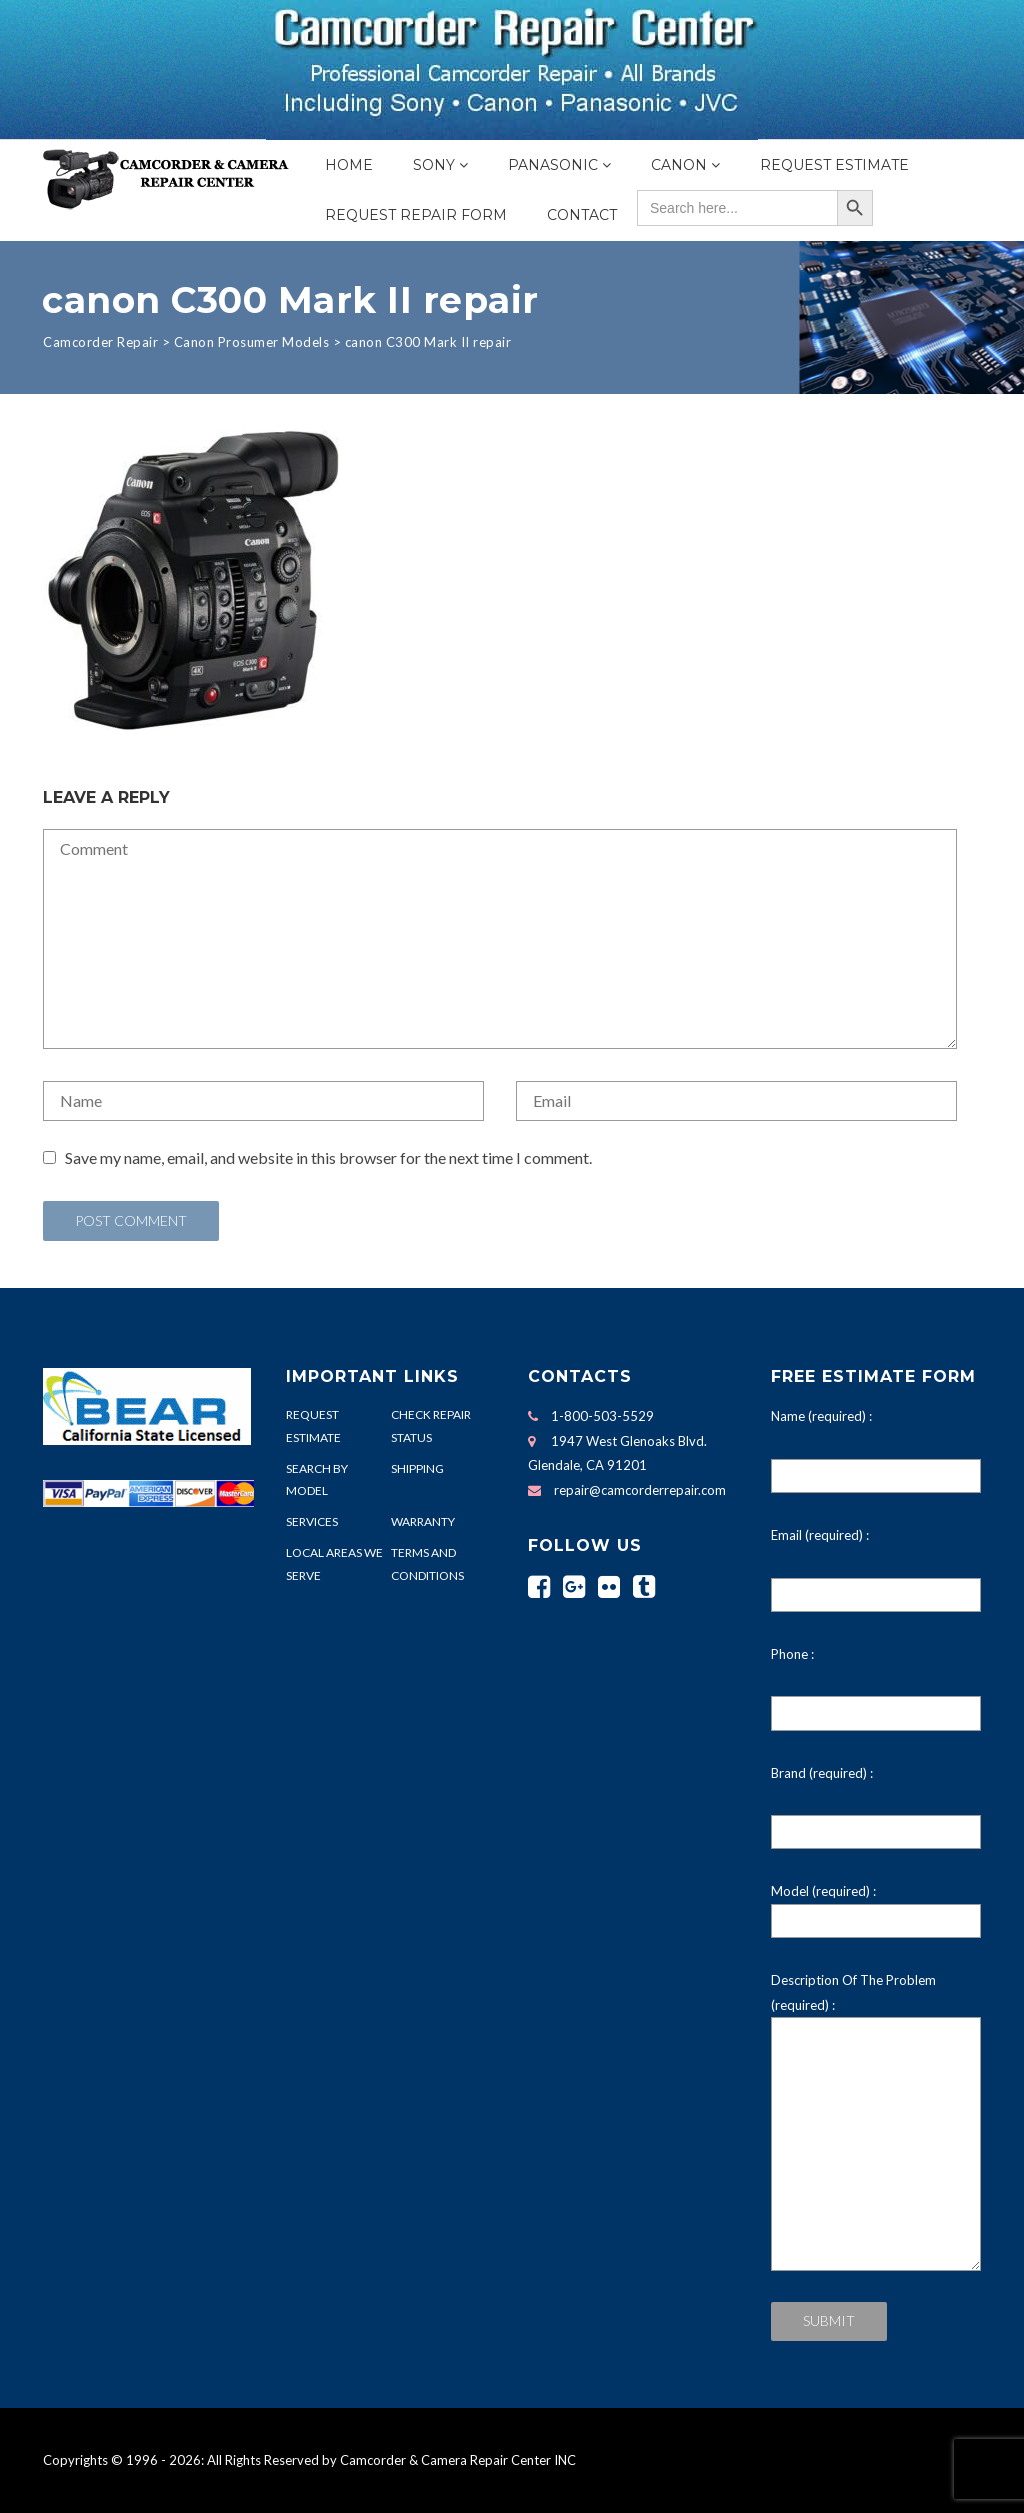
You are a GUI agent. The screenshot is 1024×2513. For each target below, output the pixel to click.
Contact (582, 215)
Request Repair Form (416, 215)
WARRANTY (423, 1521)
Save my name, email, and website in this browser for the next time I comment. (328, 1157)
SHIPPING (417, 1468)
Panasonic (553, 165)
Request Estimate (834, 165)
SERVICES (312, 1521)
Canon (679, 165)
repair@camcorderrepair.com (640, 1490)
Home (349, 165)
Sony (434, 165)
